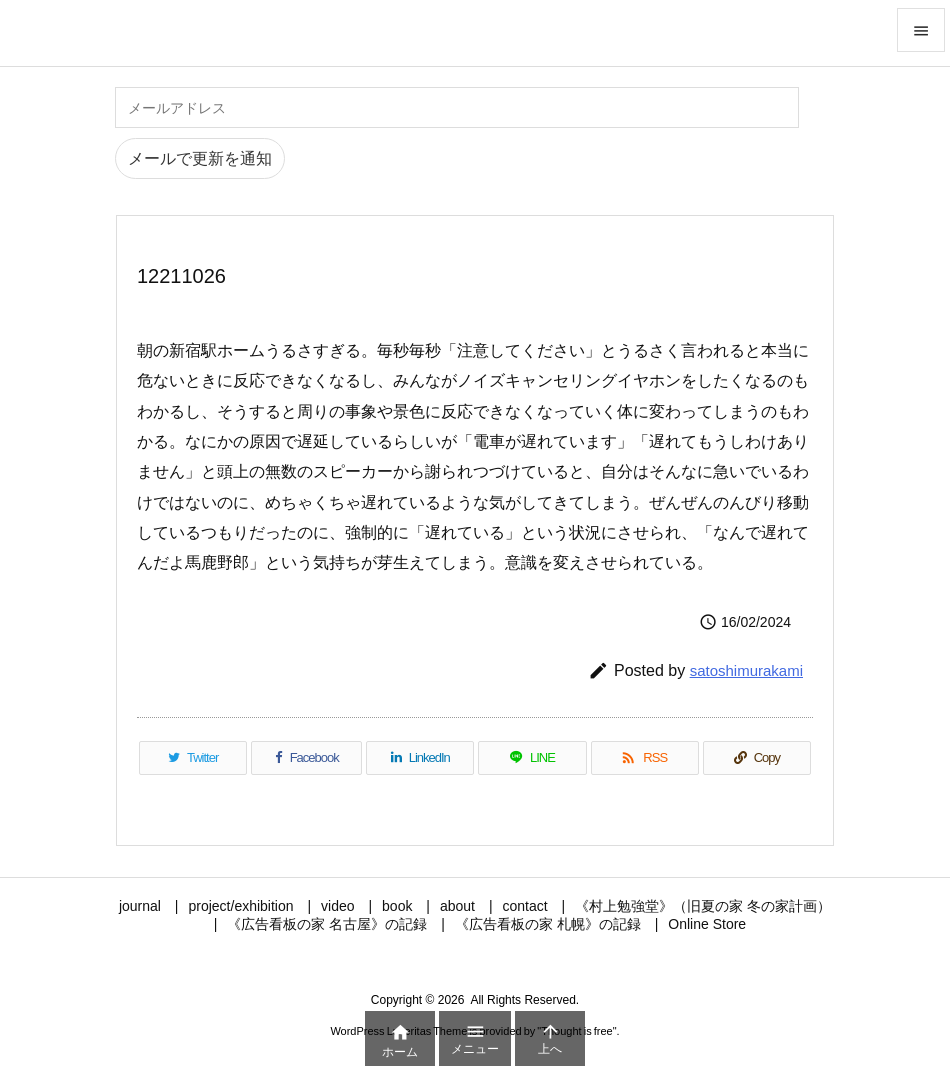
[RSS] (645, 758)
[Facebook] (306, 758)
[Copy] (757, 758)
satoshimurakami (746, 670)
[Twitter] (193, 758)
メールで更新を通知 (200, 158)
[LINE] (532, 758)
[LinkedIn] (420, 758)
